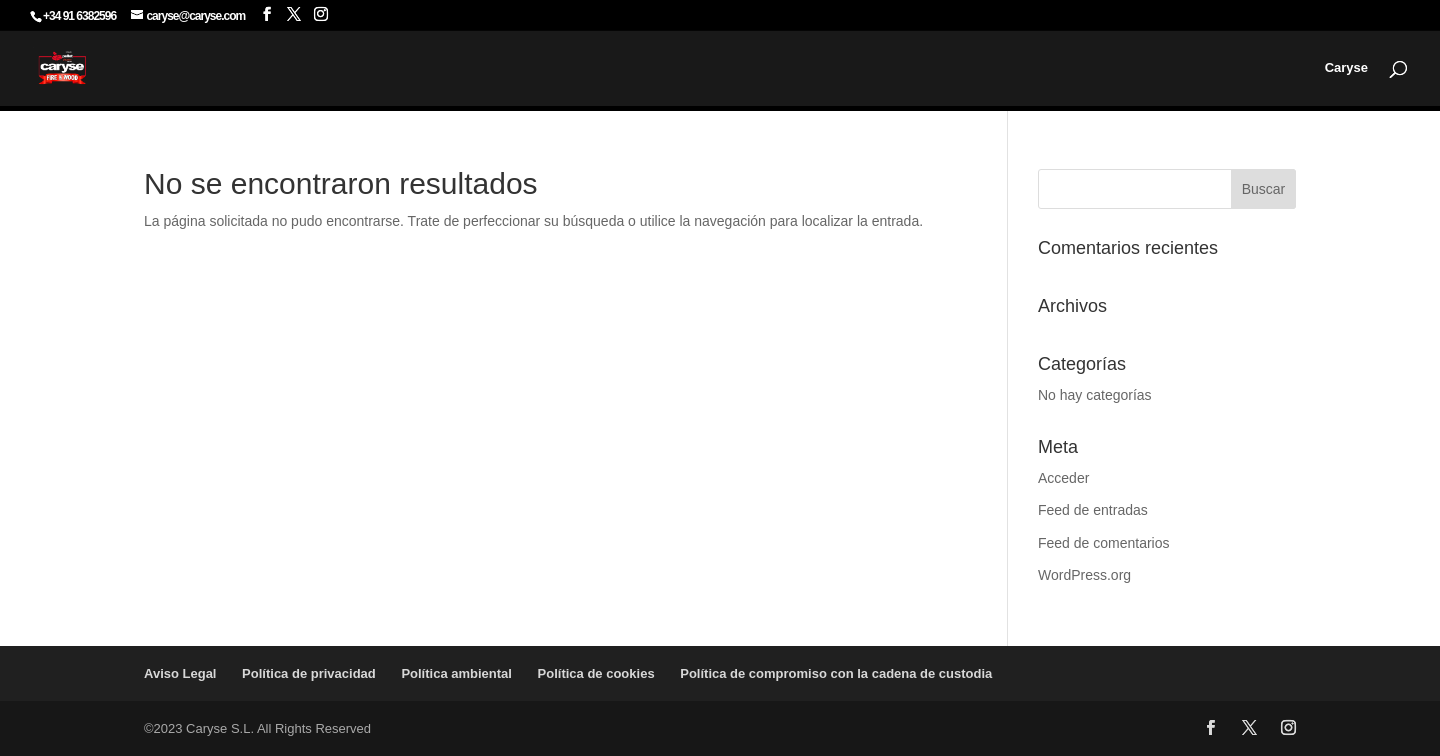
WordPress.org (1084, 575)
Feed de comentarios (1104, 543)
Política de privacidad (309, 673)
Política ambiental (456, 673)
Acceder (1063, 478)
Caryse (1346, 68)
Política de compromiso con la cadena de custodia (836, 673)
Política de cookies (596, 673)
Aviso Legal (180, 673)
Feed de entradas (1093, 510)
